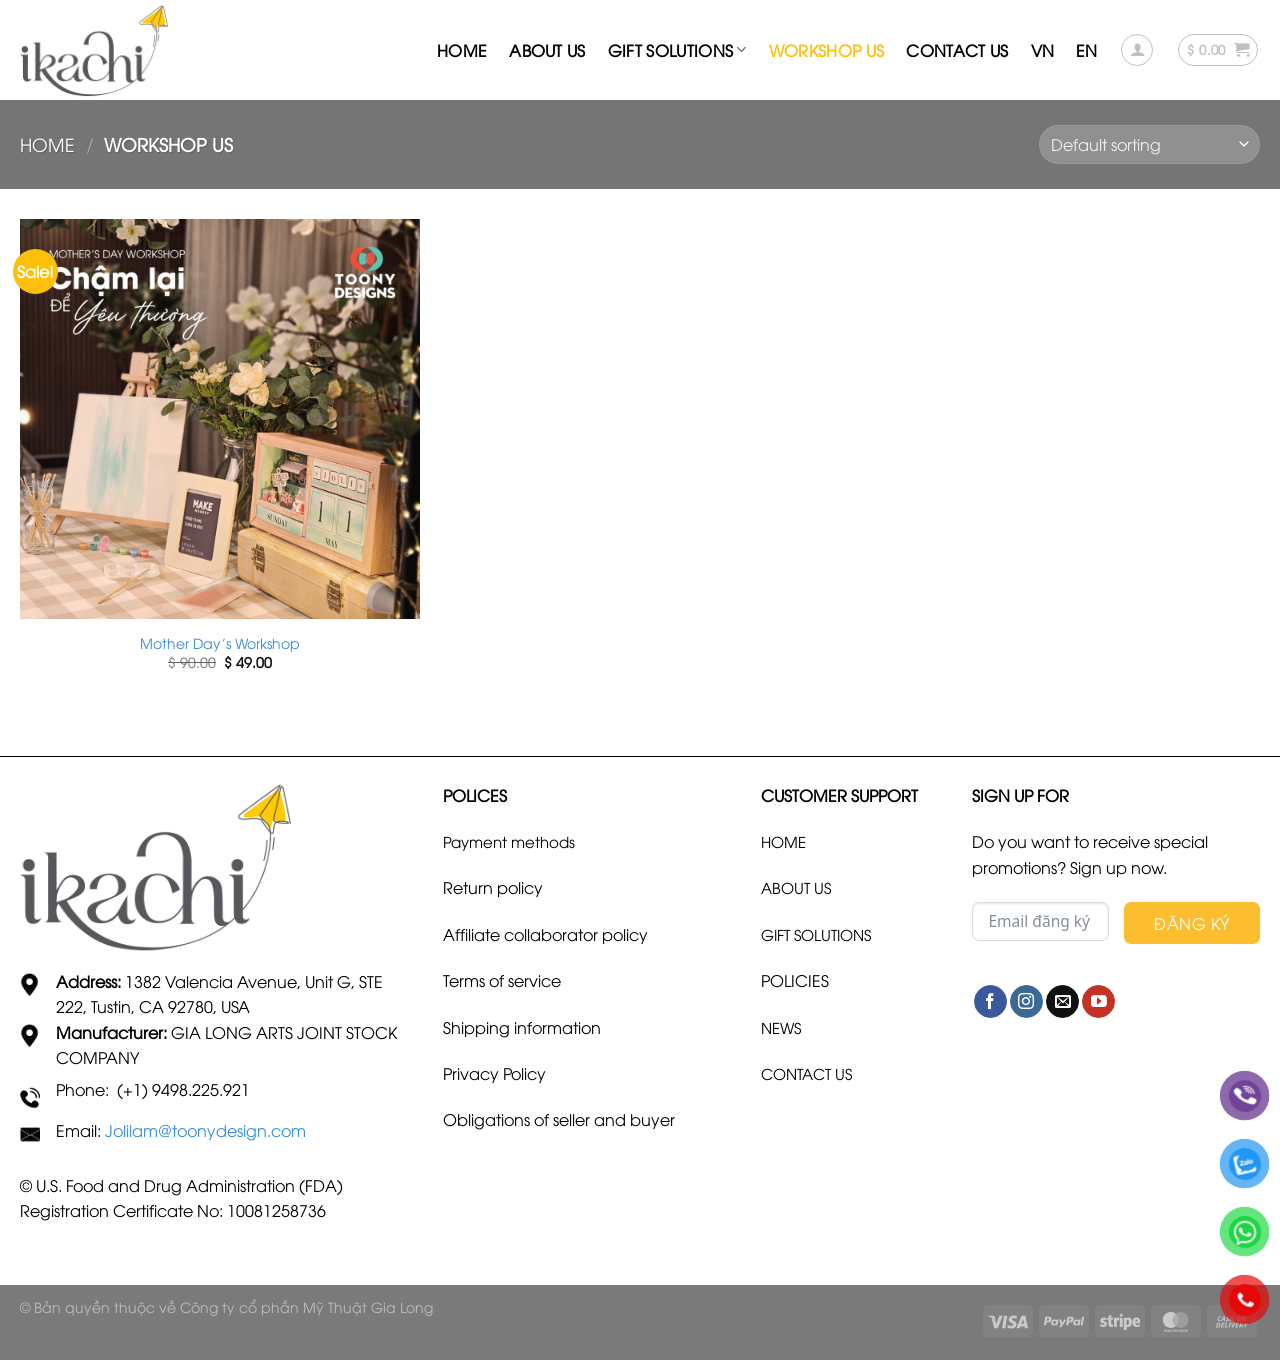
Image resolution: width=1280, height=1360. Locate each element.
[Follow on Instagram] (1026, 1002)
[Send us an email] (1062, 1002)
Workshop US (827, 50)
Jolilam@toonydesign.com (205, 1130)
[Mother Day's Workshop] (220, 419)
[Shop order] (1149, 144)
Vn (1043, 50)
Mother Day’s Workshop (220, 643)
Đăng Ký (1191, 923)
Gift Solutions (677, 50)
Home (462, 50)
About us (547, 50)
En (1087, 50)
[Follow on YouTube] (1098, 1002)
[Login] (1137, 50)
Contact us (957, 50)
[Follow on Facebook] (990, 1002)
